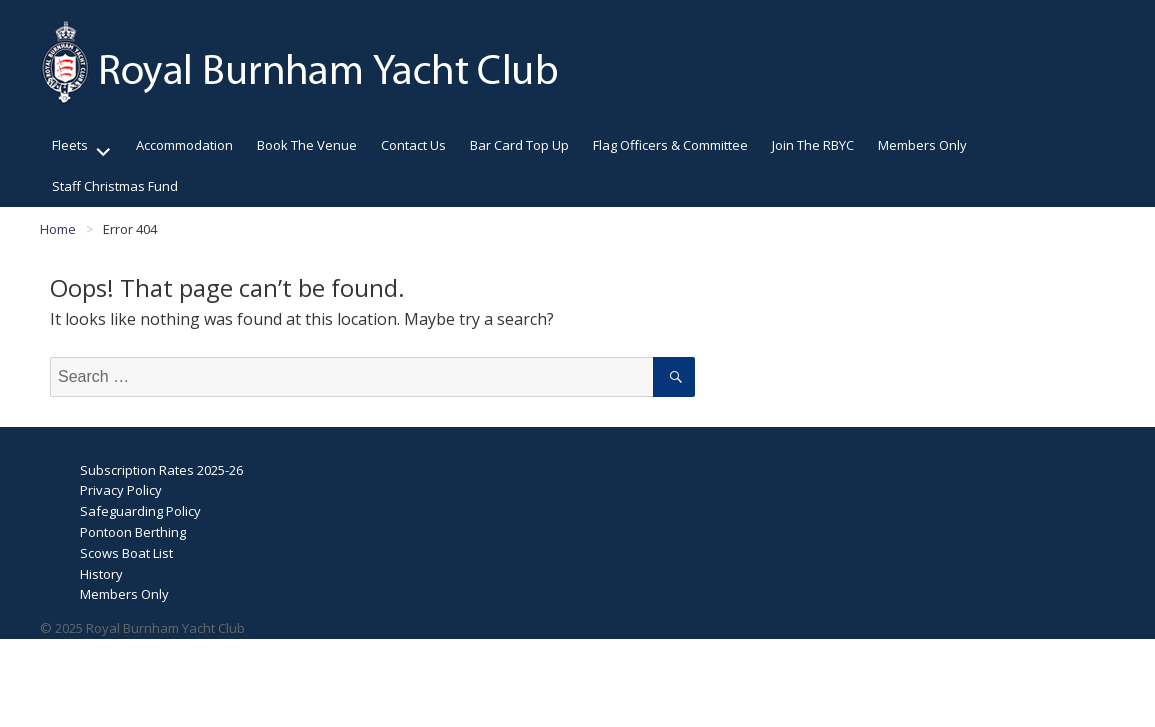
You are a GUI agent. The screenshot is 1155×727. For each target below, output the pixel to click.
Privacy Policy (121, 490)
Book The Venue (307, 145)
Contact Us (413, 145)
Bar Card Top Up (519, 145)
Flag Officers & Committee (670, 145)
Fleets (70, 145)
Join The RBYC (813, 145)
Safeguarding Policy (140, 511)
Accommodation (184, 145)
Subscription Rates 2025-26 (161, 470)
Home (58, 229)
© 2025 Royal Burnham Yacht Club (142, 628)
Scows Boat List (126, 553)
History (101, 574)
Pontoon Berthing (133, 532)
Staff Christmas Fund (115, 186)
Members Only (922, 145)
